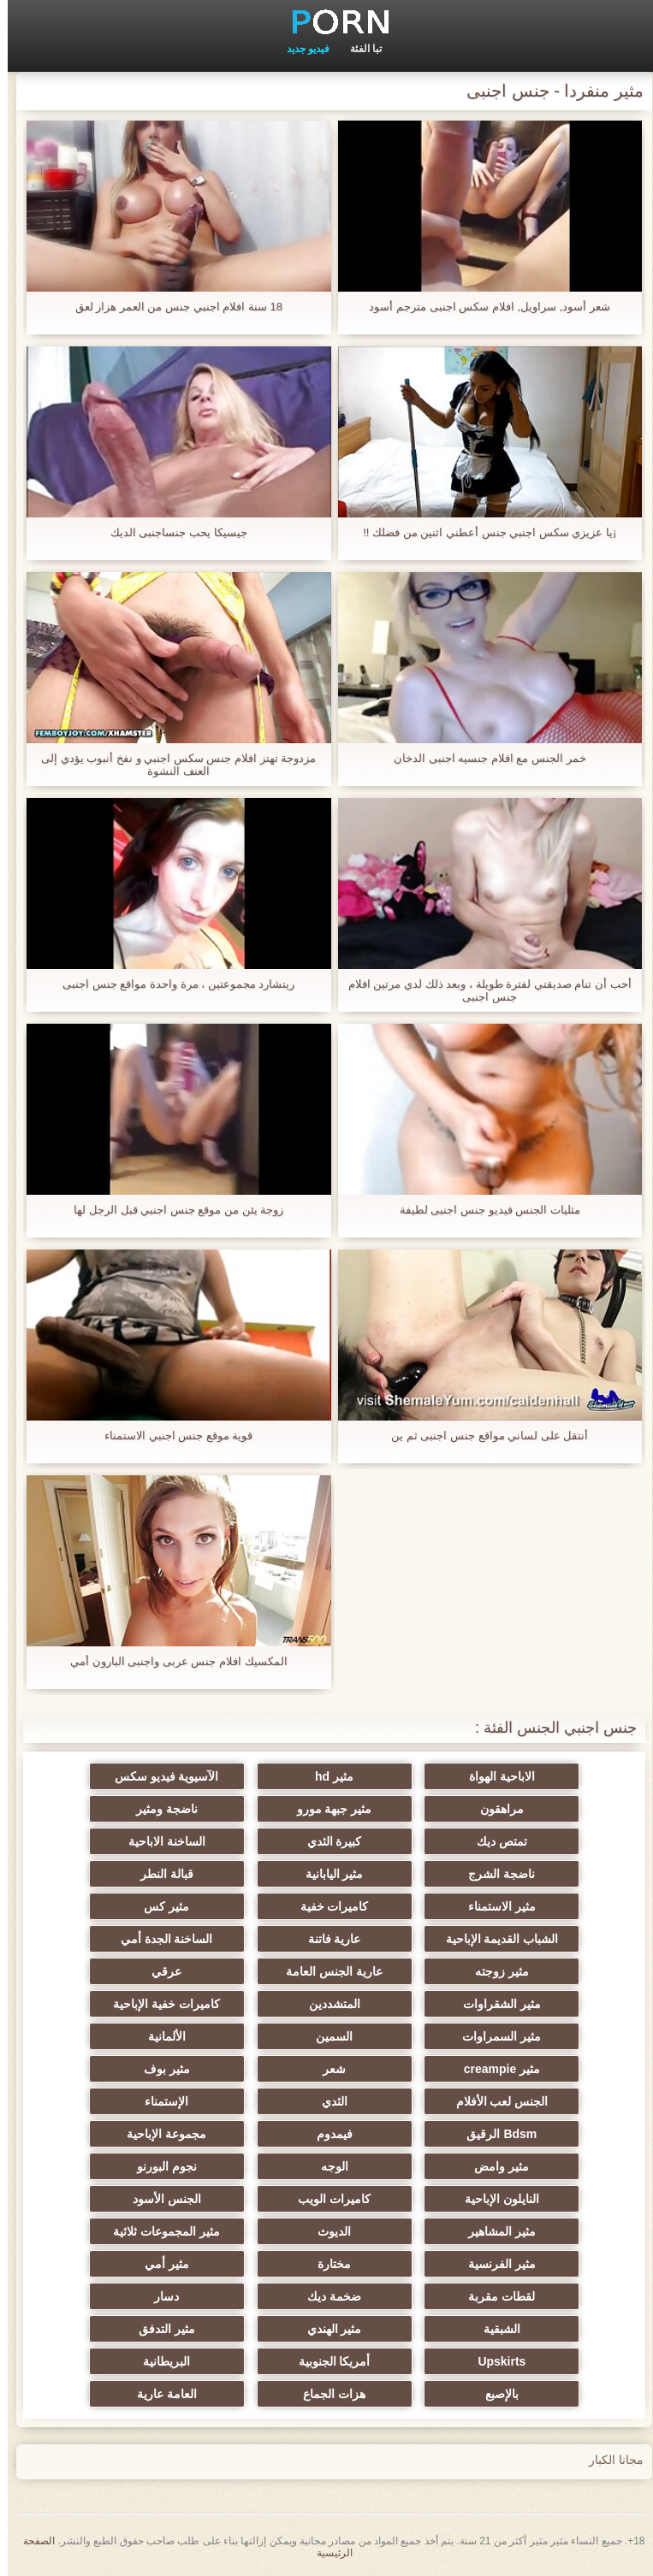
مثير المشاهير (494, 2231)
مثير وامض (493, 2166)
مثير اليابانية (327, 1874)
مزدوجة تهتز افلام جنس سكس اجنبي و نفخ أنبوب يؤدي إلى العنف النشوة (170, 764)
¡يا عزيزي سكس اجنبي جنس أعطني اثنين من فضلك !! (481, 532)
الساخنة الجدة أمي (159, 1939)
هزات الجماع (326, 2394)
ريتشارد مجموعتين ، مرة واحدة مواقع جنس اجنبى (171, 984)
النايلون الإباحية (494, 2199)
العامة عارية (159, 2394)
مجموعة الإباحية (159, 2134)
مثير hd (326, 1776)
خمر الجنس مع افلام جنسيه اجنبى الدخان (482, 758)
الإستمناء (159, 2101)
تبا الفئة (358, 49)
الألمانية (159, 2036)
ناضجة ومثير (159, 1809)
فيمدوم (327, 2134)
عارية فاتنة (326, 1939)
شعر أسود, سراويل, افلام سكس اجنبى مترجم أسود (482, 306)
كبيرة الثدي (327, 1841)
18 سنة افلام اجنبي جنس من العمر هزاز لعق (171, 306)
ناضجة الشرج (493, 1874)
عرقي (159, 1971)
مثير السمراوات (493, 2036)
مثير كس (158, 1906)
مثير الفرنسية (494, 2264)
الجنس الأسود (159, 2199)
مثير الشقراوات (494, 2004)
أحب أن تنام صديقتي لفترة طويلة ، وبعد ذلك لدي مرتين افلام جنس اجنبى (482, 990)
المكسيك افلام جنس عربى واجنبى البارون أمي (171, 1661)
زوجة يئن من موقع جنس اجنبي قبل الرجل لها (171, 1209)
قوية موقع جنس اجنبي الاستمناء (171, 1435)
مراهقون (494, 1809)
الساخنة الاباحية (159, 1841)
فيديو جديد (300, 49)
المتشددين (327, 2004)
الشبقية (494, 2329)
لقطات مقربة (493, 2296)
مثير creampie (494, 2069)
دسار (158, 2296)
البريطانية (158, 2361)
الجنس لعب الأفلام (494, 2101)
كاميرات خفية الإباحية (158, 2004)
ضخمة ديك (326, 2296)
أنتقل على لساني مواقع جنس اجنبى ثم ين (481, 1435)
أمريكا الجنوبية (327, 2361)
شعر (326, 2069)
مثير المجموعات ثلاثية (158, 2231)
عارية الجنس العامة (326, 1971)
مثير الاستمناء (494, 1906)
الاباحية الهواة (494, 1776)
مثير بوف (159, 2069)
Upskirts (494, 2361)
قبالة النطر (159, 1874)
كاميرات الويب (326, 2199)
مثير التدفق (159, 2329)
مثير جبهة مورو (327, 1809)
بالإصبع (494, 2394)
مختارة (326, 2264)
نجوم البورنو (159, 2166)
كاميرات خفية (327, 1906)
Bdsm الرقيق (494, 2134)
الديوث (326, 2231)
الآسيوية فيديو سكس (159, 1776)
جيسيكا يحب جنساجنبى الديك (171, 532)
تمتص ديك (494, 1841)
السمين (326, 2036)
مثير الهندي (327, 2329)
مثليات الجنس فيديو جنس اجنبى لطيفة (482, 1209)
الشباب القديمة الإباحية (494, 1939)
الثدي (327, 2101)
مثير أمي (159, 2264)
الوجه (327, 2166)
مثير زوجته (494, 1971)
